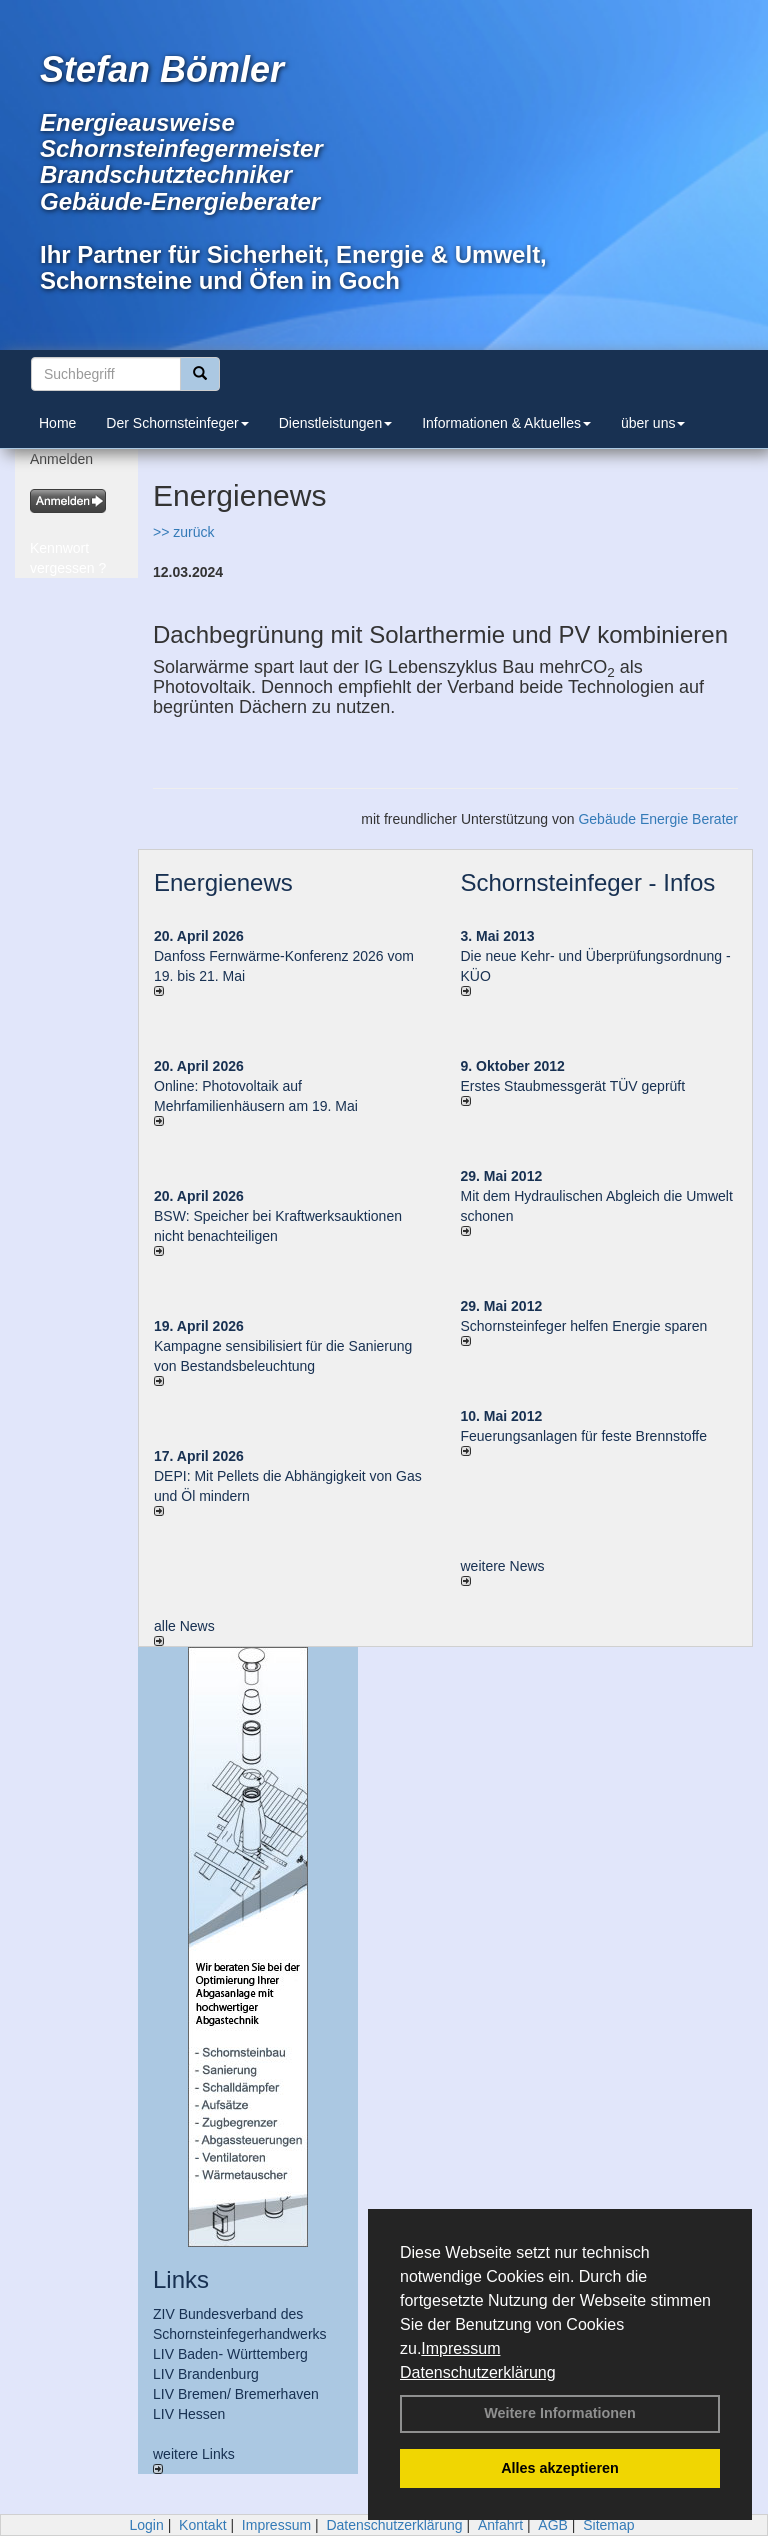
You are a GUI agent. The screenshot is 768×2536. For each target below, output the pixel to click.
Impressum (460, 2348)
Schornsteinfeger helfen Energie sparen (584, 1326)
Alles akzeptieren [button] (560, 2468)
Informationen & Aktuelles (506, 423)
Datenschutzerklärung (478, 2372)
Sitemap (608, 2525)
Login (146, 2525)
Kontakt (202, 2525)
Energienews (223, 882)
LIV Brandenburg (206, 2374)
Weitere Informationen (560, 2413)
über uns (653, 423)
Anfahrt (500, 2525)
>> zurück (183, 532)
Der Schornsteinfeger (177, 423)
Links (181, 2279)
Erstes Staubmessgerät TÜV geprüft (573, 1086)
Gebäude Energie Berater (658, 819)
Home (57, 423)
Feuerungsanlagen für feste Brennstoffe (584, 1436)
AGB (553, 2525)
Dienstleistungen (336, 423)
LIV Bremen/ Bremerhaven (236, 2394)
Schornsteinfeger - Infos (588, 882)
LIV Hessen (189, 2414)
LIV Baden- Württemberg (230, 2354)
